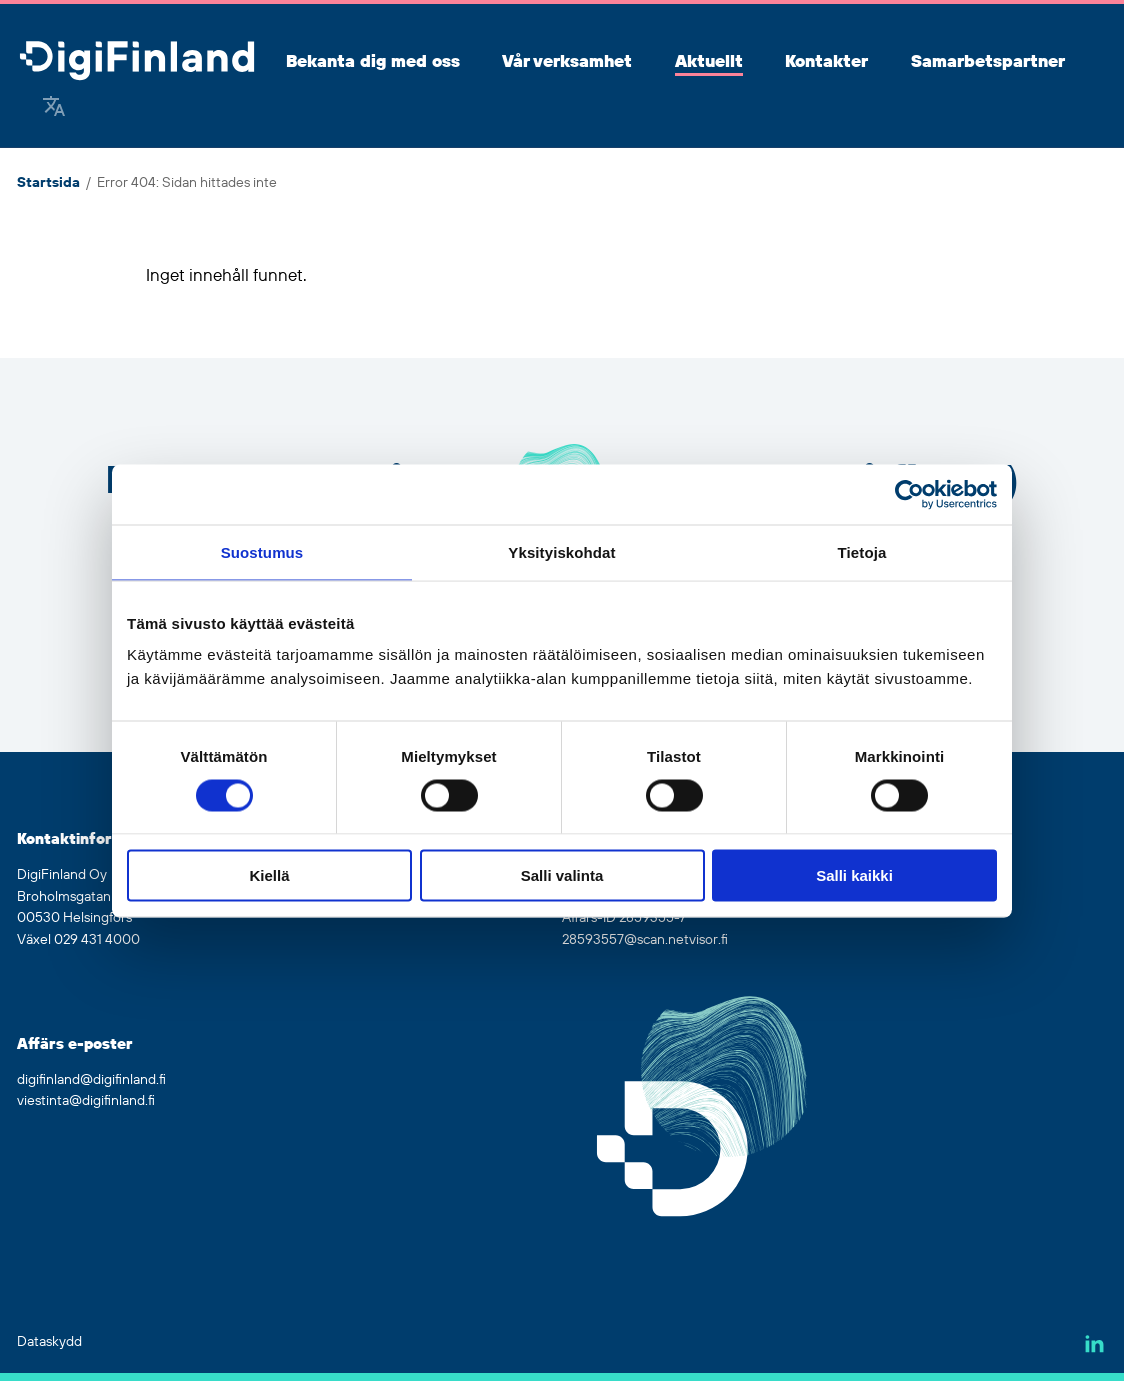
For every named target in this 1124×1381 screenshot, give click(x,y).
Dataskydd (49, 1342)
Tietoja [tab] (862, 551)
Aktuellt (709, 62)
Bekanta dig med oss (373, 62)
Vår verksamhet (567, 62)
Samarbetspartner (988, 62)
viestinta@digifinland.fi (86, 1101)
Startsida (48, 183)
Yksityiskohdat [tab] (561, 551)
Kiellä (269, 875)
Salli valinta (562, 875)
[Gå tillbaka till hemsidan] (137, 62)
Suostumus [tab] (262, 551)
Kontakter (826, 62)
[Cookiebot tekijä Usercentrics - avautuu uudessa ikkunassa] (909, 494)
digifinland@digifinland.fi (91, 1080)
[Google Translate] (54, 108)
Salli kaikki (854, 875)
